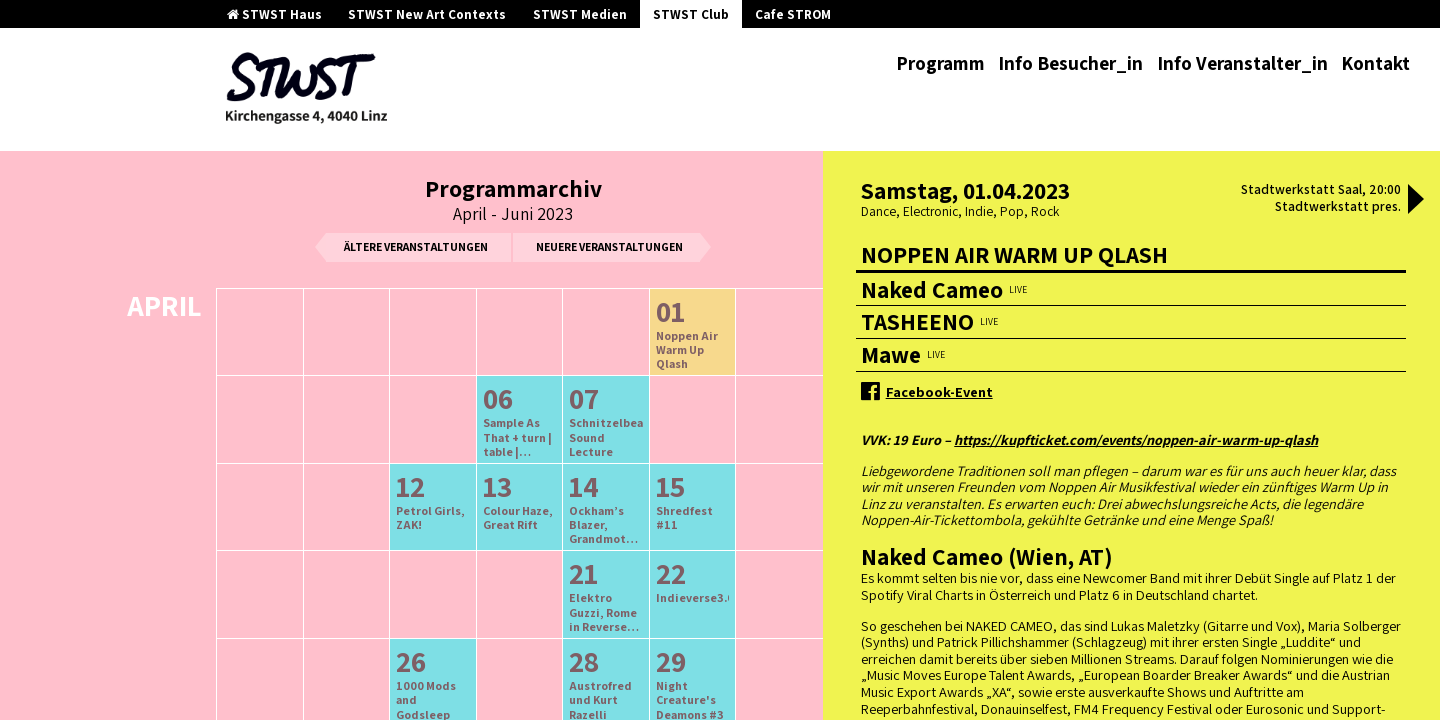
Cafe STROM (793, 14)
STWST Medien (580, 14)
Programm (940, 63)
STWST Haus (274, 14)
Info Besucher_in (1070, 63)
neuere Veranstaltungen (609, 246)
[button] (1416, 201)
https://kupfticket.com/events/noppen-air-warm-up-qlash (1136, 439)
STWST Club (691, 14)
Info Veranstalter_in (1242, 63)
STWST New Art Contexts (427, 14)
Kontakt (1375, 63)
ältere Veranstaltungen (416, 246)
